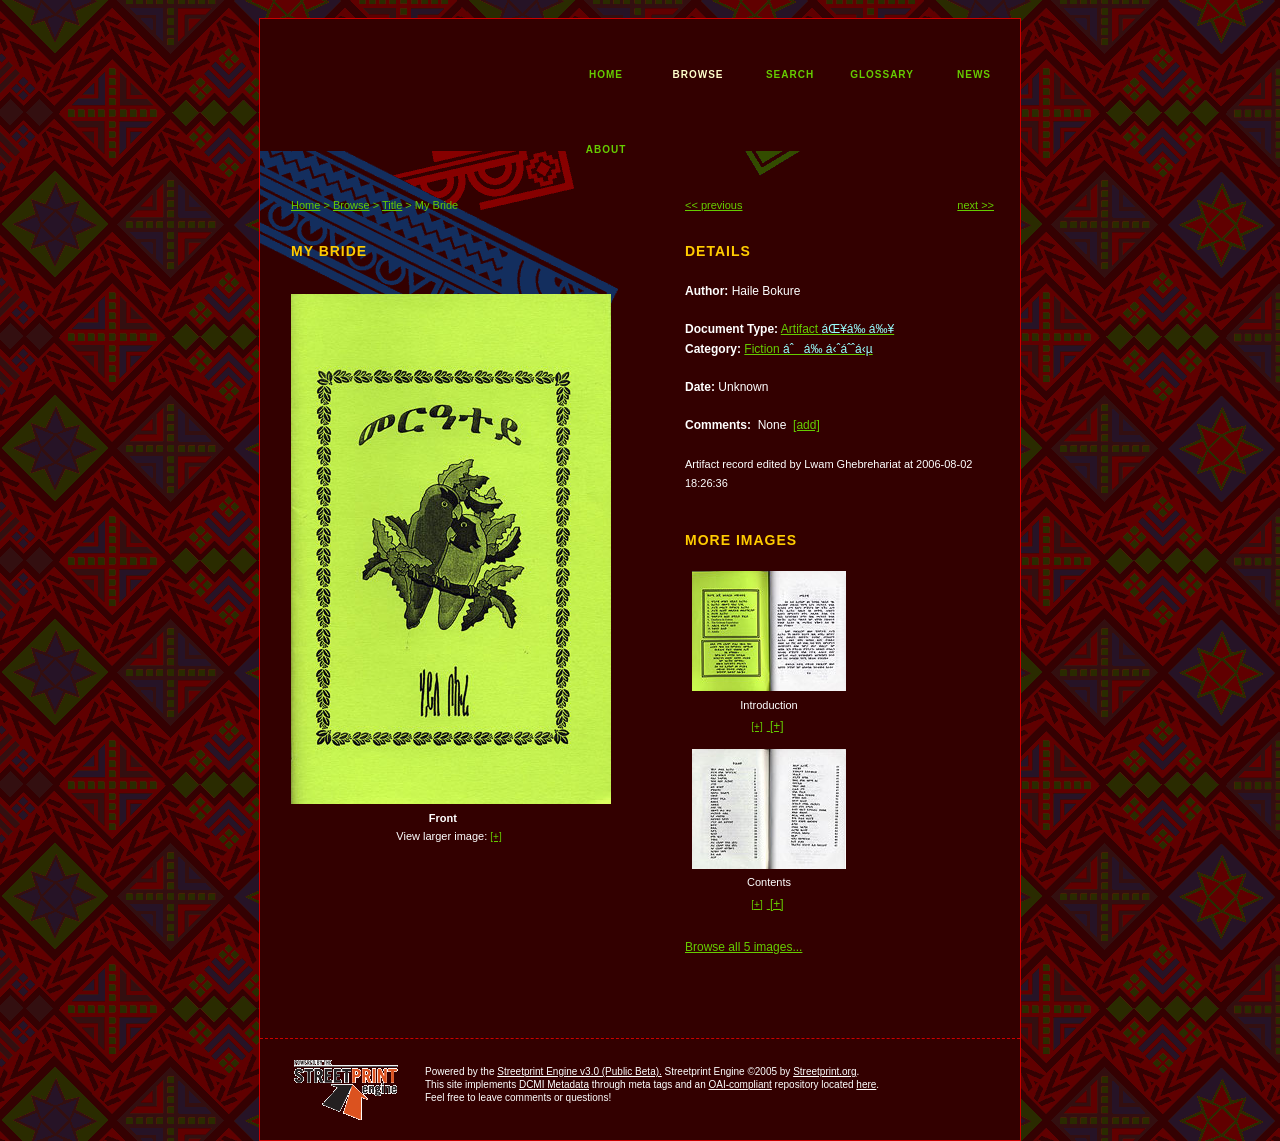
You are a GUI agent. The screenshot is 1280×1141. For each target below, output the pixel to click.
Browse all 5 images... (743, 947)
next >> (975, 205)
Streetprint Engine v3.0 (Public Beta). (579, 1071)
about (606, 148)
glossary (882, 73)
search (790, 73)
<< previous (713, 205)
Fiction (808, 349)
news (974, 73)
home (606, 73)
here (866, 1084)
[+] (495, 836)
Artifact (837, 329)
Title (392, 205)
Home (305, 205)
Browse (351, 205)
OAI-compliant (739, 1084)
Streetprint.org (824, 1071)
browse (698, 73)
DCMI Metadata (554, 1084)
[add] (806, 425)
